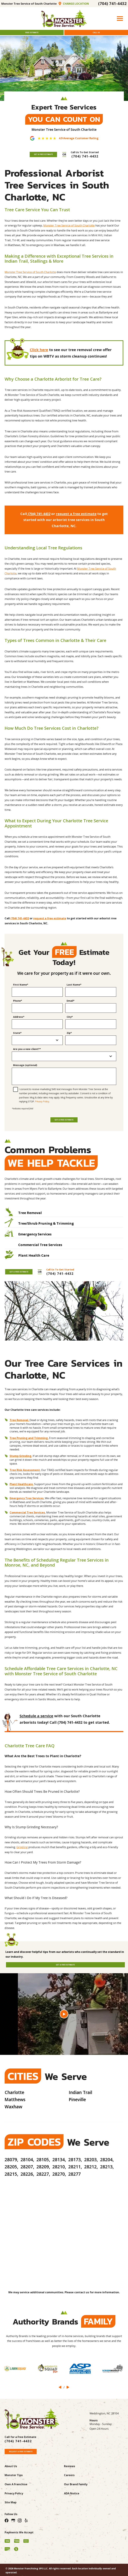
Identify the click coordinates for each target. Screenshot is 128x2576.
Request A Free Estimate (28, 2471)
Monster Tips (14, 2496)
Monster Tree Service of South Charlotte (69, 230)
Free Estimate (31, 34)
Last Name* (74, 989)
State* (17, 1037)
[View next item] (67, 2405)
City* (70, 1021)
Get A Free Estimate (43, 158)
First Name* (20, 989)
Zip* (69, 1037)
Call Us (96, 34)
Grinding (22, 1860)
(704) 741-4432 (112, 3)
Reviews (69, 2487)
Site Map (10, 2523)
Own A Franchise (16, 2505)
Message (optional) (25, 1069)
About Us (11, 2487)
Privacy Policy (42, 1106)
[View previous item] (60, 2405)
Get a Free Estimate (64, 1130)
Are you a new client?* (27, 1053)
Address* (18, 1021)
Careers (69, 2496)
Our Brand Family (75, 2505)
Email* (70, 1005)
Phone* (17, 1005)
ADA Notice (71, 2514)
